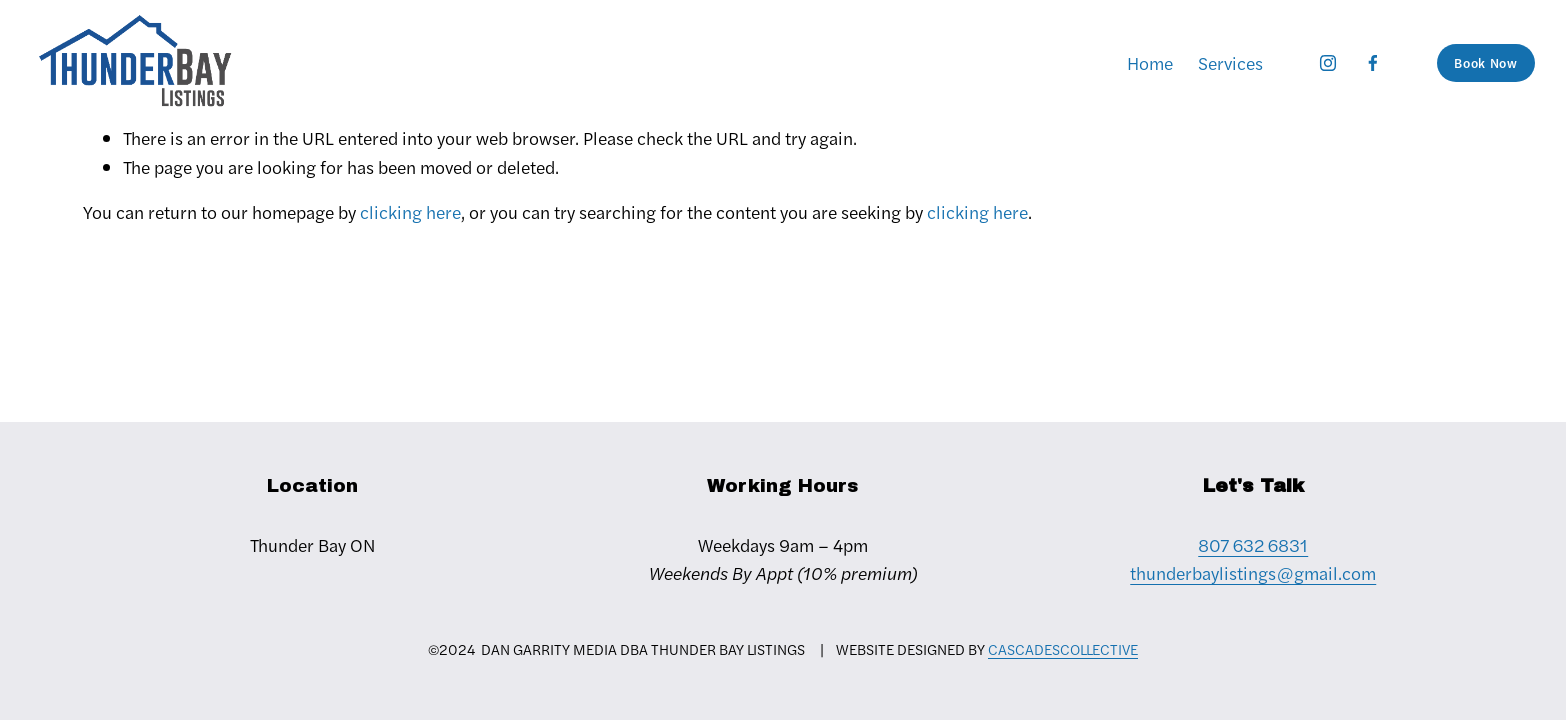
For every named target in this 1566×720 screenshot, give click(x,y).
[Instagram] (1328, 63)
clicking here (410, 211)
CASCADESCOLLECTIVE (1063, 649)
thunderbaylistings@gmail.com (1253, 572)
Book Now (1485, 63)
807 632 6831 (1253, 544)
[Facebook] (1373, 63)
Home (1150, 62)
